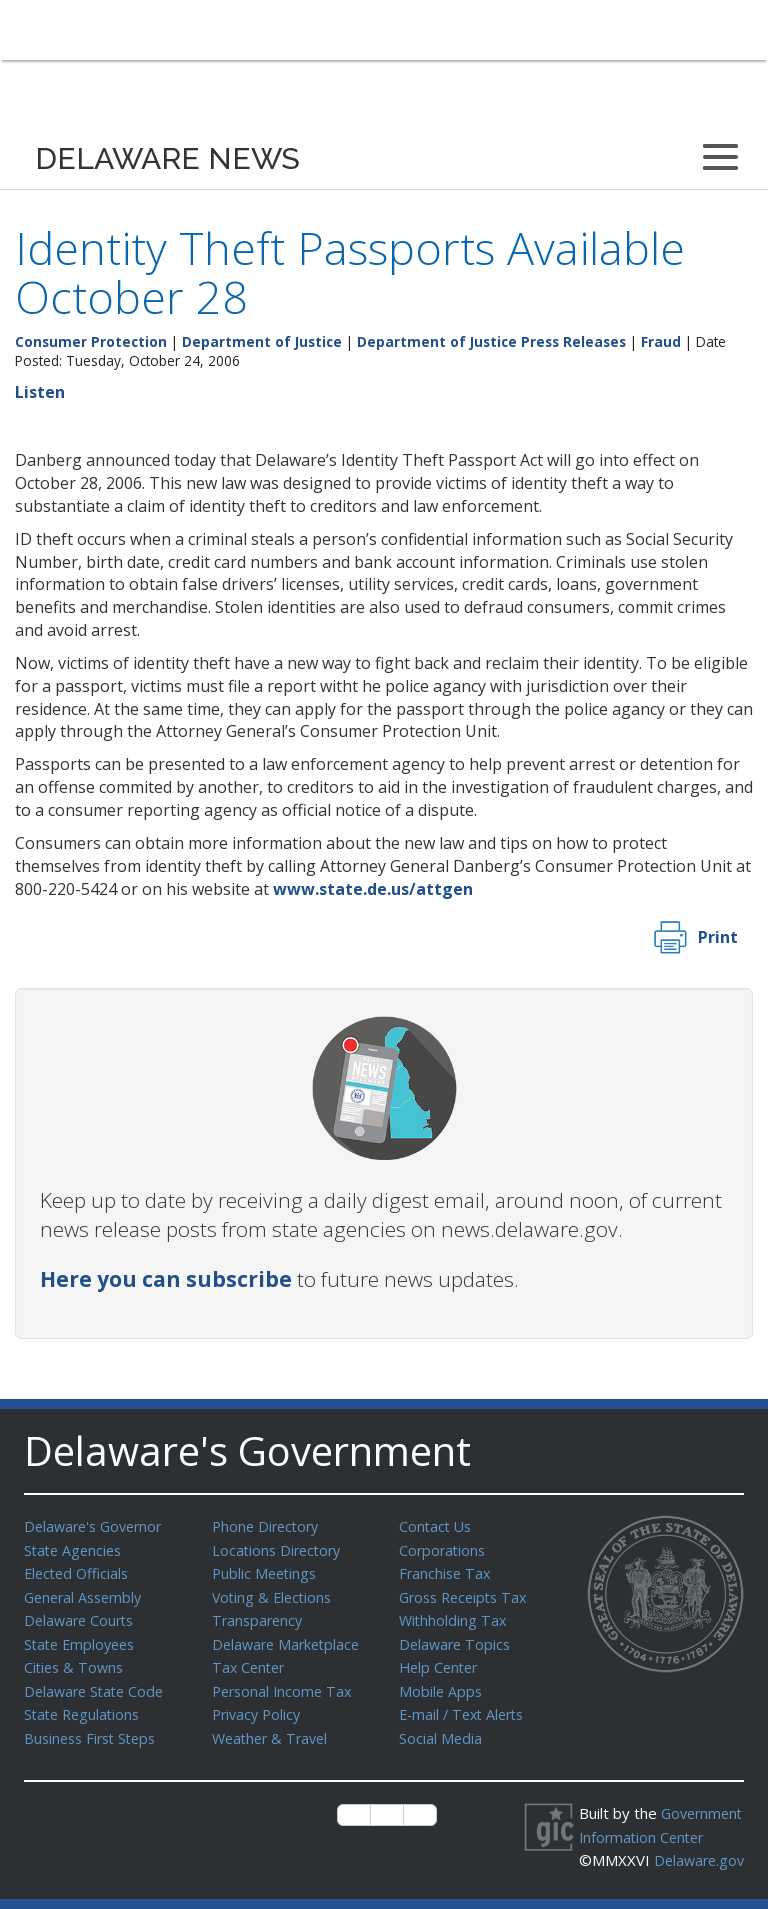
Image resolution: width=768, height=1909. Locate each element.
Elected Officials (79, 1571)
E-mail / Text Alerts (466, 1706)
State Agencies (75, 1549)
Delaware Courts (82, 1616)
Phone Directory (268, 1526)
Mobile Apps (441, 1684)
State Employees (83, 1639)
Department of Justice (262, 341)
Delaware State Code (97, 1684)
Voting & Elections (274, 1594)
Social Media (441, 1729)
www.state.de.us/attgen (373, 889)
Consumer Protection (91, 341)
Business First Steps (94, 1729)
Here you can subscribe (166, 1279)
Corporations (444, 1549)
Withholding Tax (454, 1616)
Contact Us (437, 1526)
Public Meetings (266, 1571)
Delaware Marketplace (289, 1639)
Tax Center (250, 1661)
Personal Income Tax (285, 1684)
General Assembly (86, 1594)
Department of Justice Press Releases (491, 341)
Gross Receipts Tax (467, 1594)
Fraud (661, 341)
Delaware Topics (457, 1639)
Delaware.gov (646, 1871)
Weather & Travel (273, 1729)
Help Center (441, 1661)
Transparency (259, 1616)
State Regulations (85, 1706)
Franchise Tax (446, 1571)
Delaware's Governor (97, 1526)
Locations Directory (279, 1549)
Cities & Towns (76, 1661)
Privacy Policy (259, 1706)
